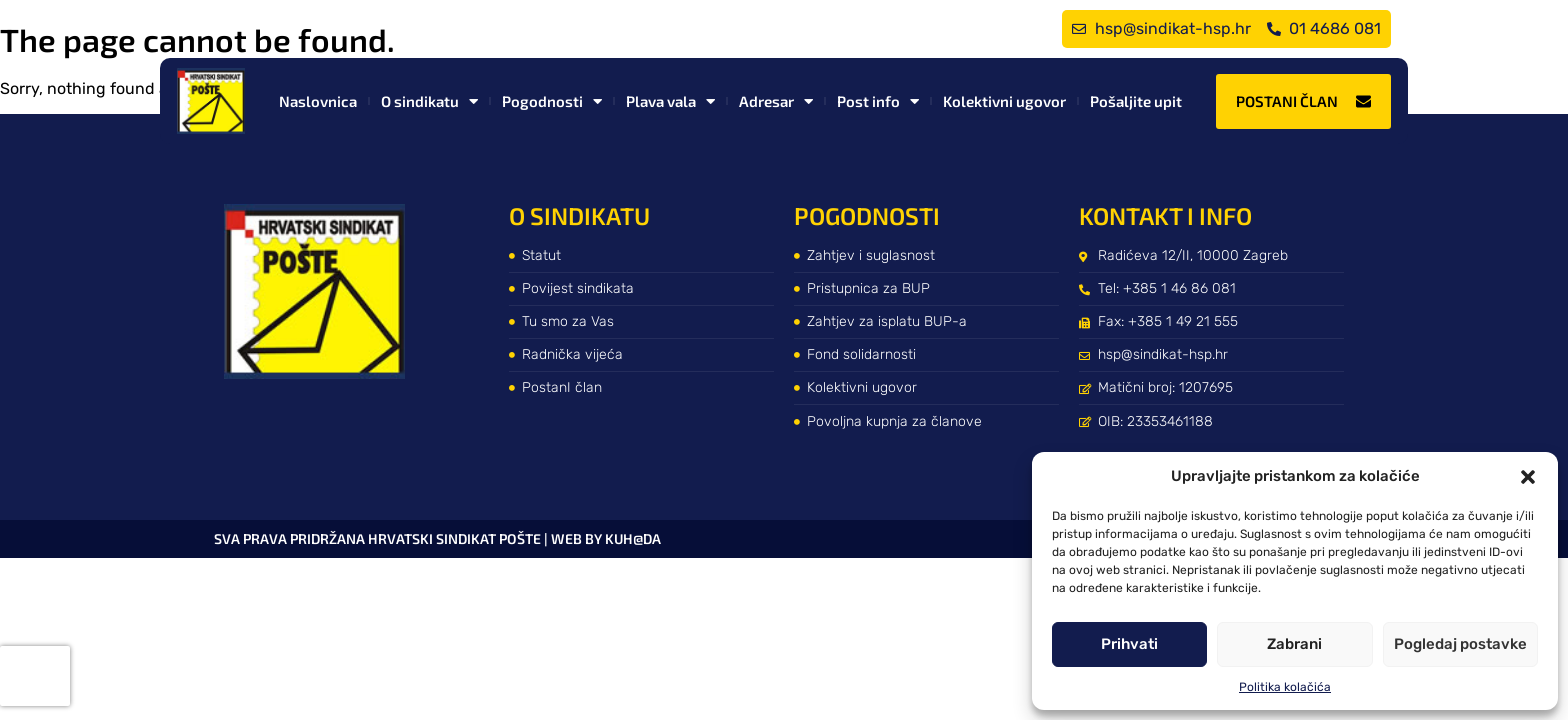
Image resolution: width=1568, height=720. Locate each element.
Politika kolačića (1285, 687)
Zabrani (1294, 644)
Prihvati (1129, 644)
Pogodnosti (552, 101)
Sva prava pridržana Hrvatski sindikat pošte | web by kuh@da (437, 538)
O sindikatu (429, 101)
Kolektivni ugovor (1004, 101)
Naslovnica (318, 101)
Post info (878, 101)
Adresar (776, 101)
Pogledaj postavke (1460, 644)
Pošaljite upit (1136, 101)
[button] (1528, 477)
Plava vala (670, 101)
